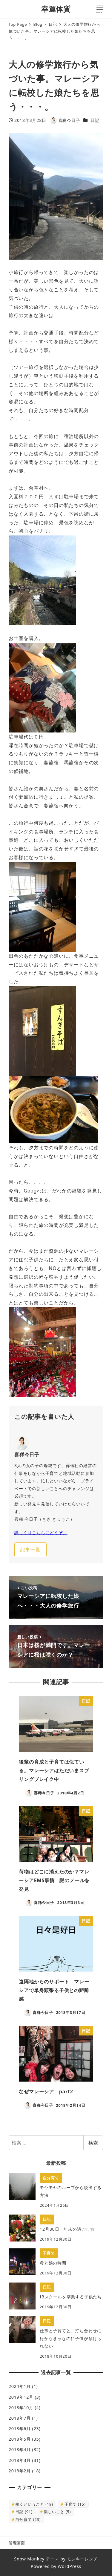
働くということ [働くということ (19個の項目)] (34, 2504)
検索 (93, 2142)
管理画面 (17, 2542)
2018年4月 (20, 2449)
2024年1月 (20, 2386)
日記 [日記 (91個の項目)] (23, 2511)
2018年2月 (20, 2471)
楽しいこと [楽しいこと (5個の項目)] (57, 2511)
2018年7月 (20, 2418)
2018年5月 (20, 2439)
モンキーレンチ (82, 2559)
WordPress (69, 2566)
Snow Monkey (29, 2559)
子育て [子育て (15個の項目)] (75, 2504)
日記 (94, 120)
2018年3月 (20, 2460)
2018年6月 (20, 2428)
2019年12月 (21, 2397)
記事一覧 (30, 1549)
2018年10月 (21, 2407)
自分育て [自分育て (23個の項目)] (28, 2519)
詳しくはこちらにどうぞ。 (40, 1532)
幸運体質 (56, 9)
